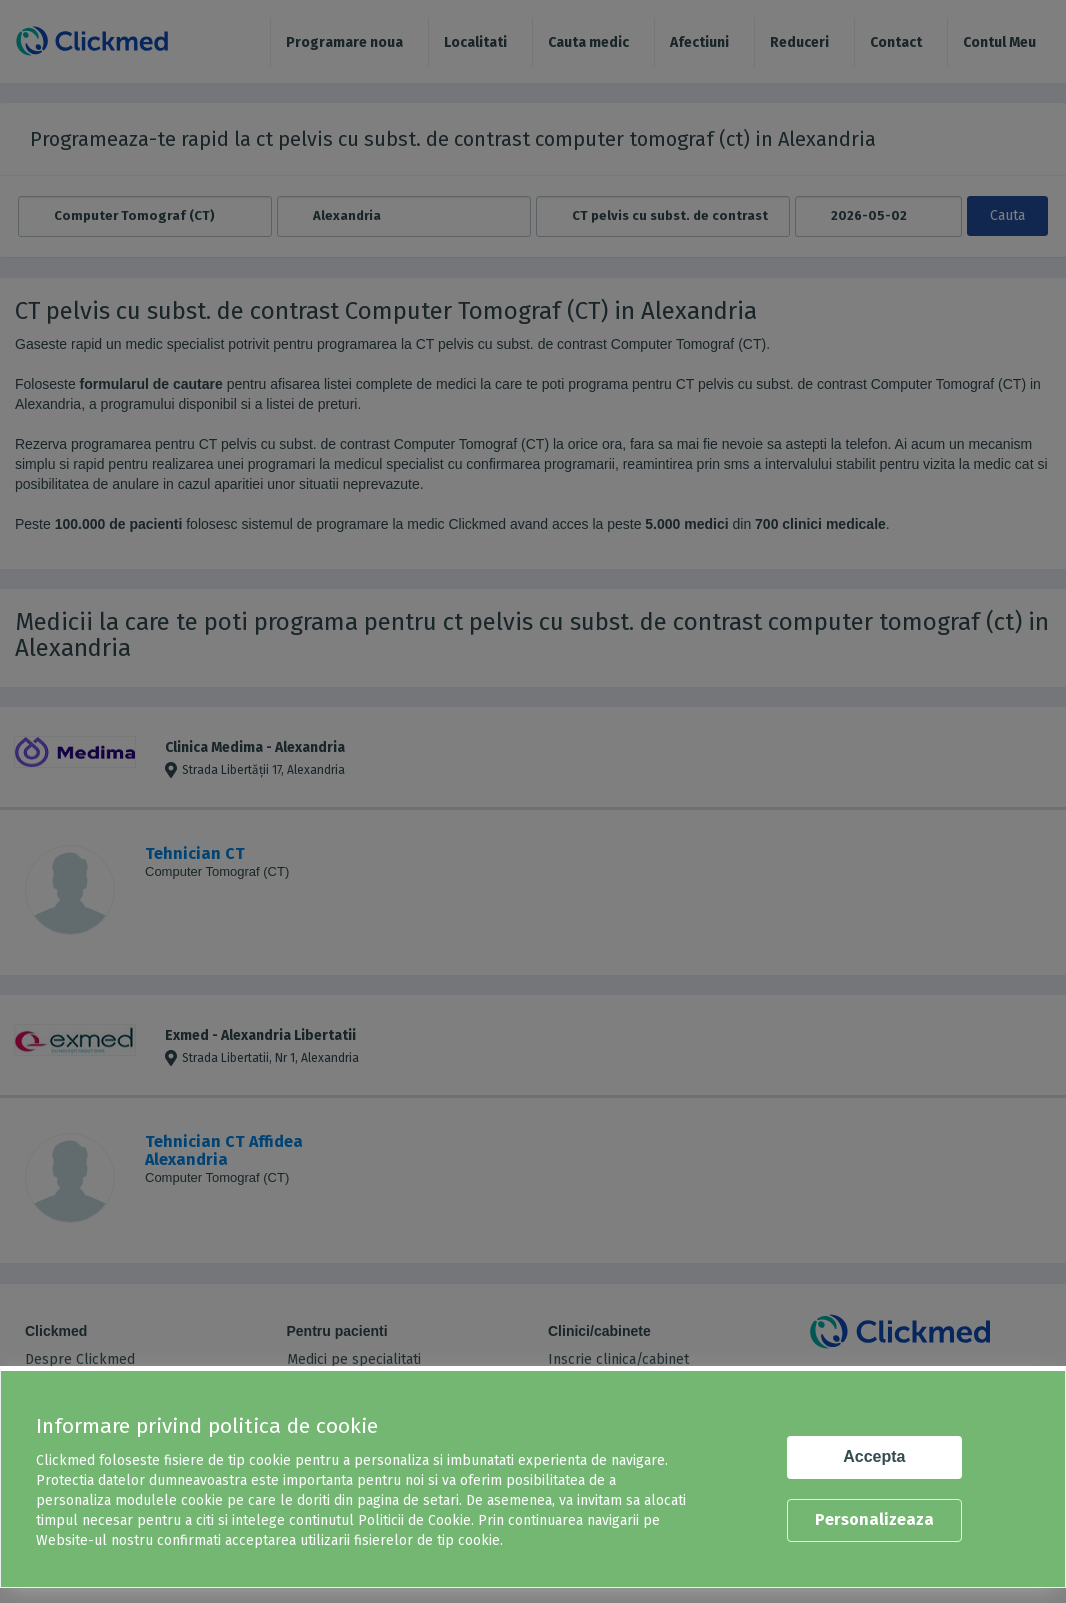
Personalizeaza (874, 1519)
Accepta (874, 1456)
